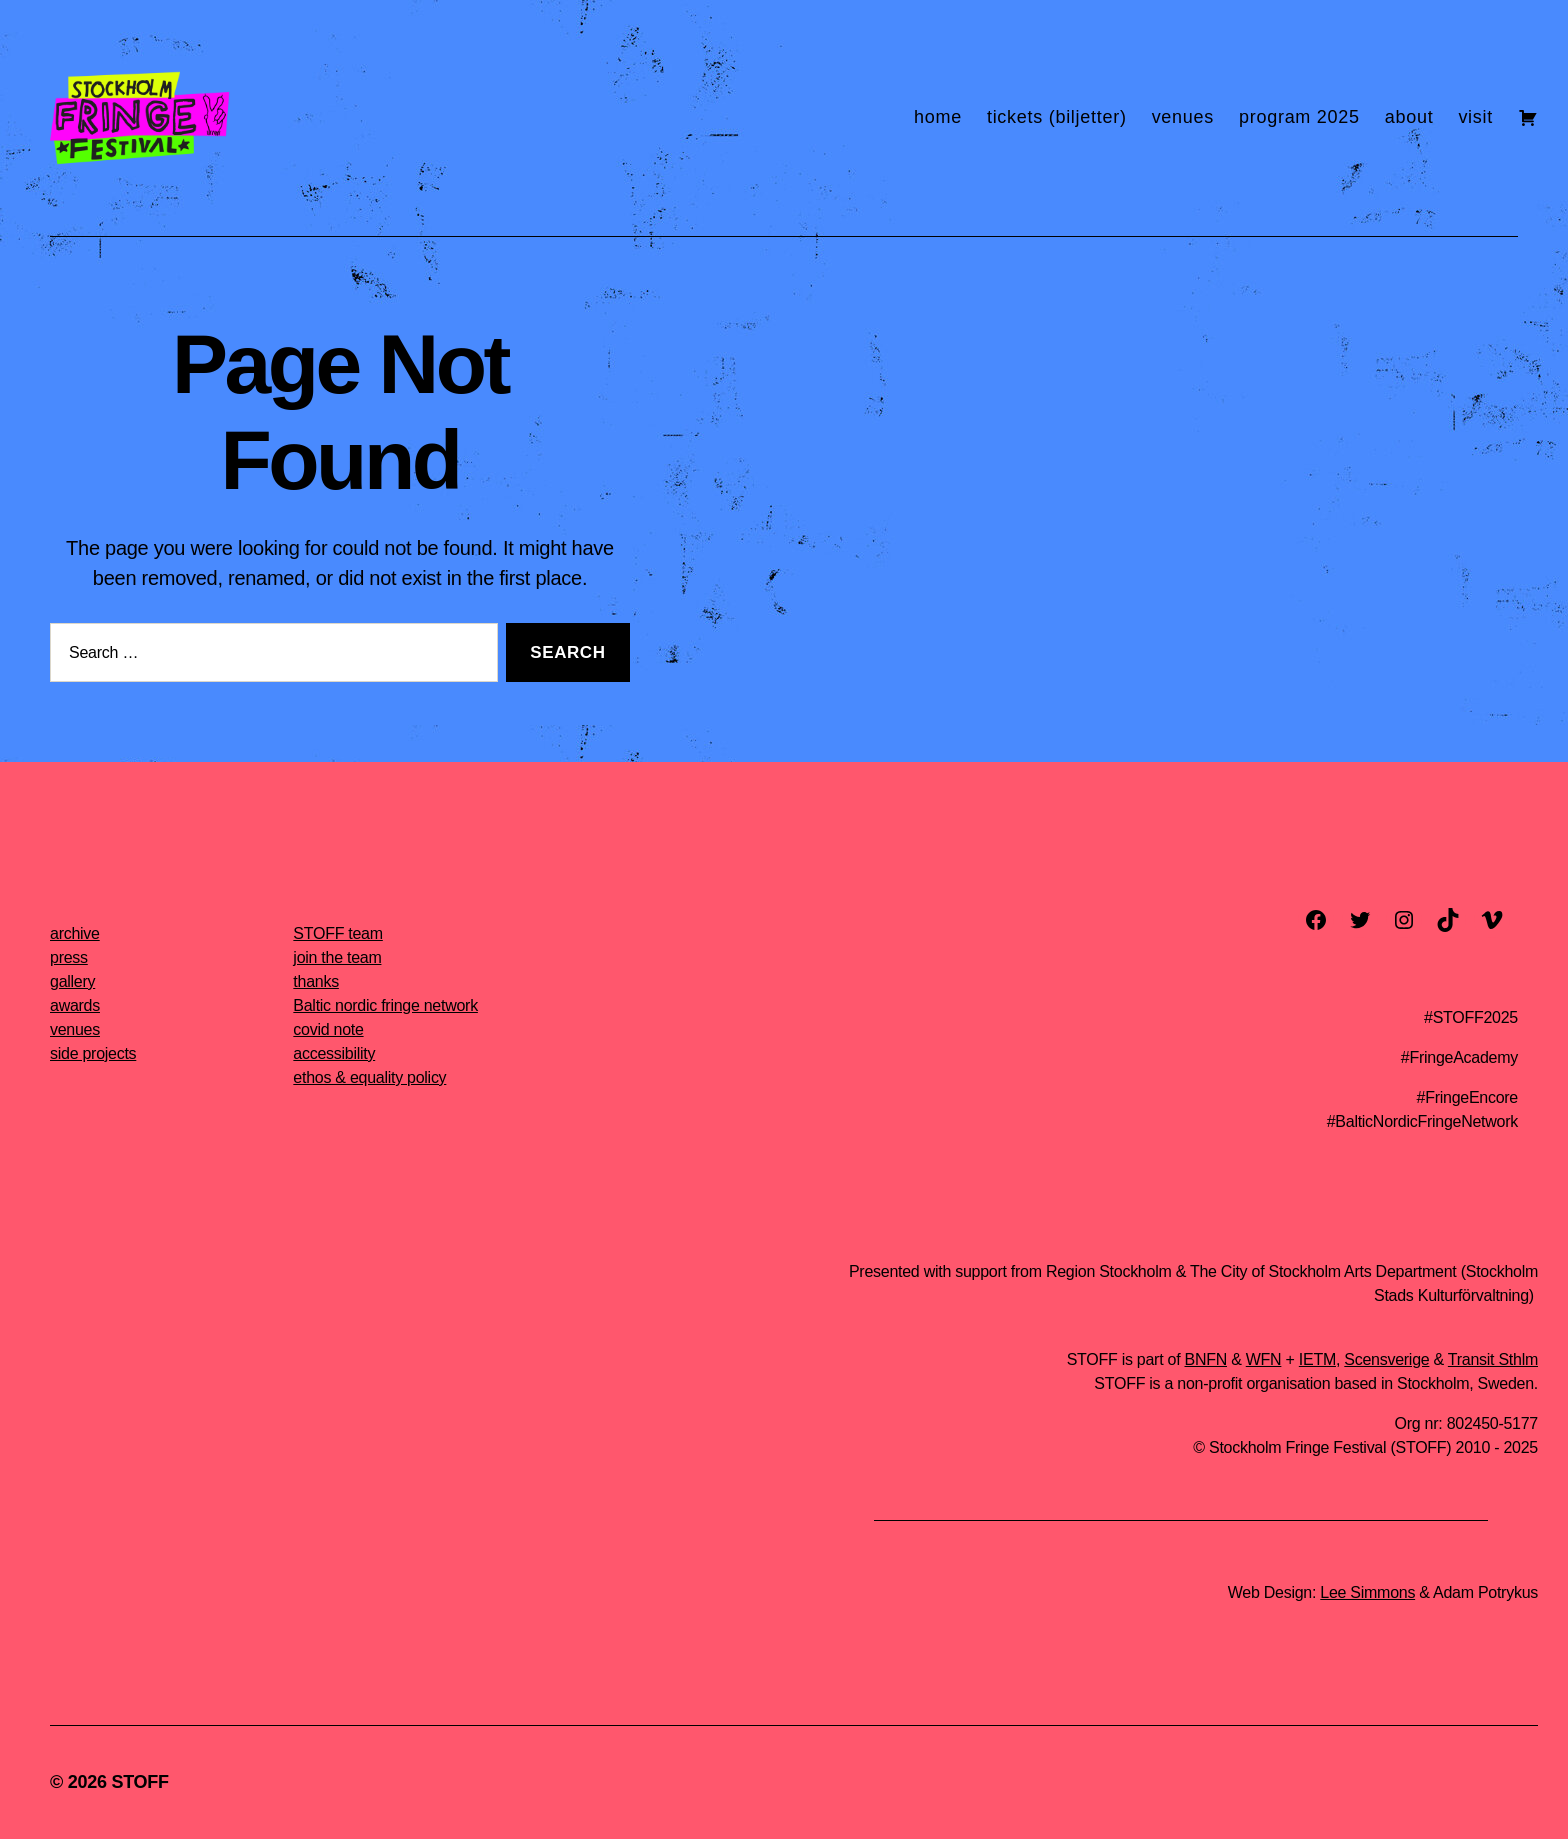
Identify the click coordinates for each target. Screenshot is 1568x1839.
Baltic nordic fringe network (385, 1005)
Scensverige (1386, 1359)
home (938, 117)
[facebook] (1316, 920)
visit (1475, 117)
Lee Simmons (1367, 1592)
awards (75, 1005)
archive (75, 933)
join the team (337, 957)
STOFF (139, 1782)
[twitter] (1360, 920)
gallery (72, 981)
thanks (316, 981)
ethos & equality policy (369, 1077)
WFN (1264, 1359)
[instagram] (1404, 920)
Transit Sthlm (1493, 1359)
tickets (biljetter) (1057, 117)
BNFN (1206, 1359)
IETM (1317, 1359)
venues (1183, 117)
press (69, 957)
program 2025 (1299, 117)
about (1409, 117)
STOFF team (337, 933)
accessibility (334, 1053)
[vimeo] (1492, 920)
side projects (93, 1053)
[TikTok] (1448, 920)
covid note (328, 1029)
